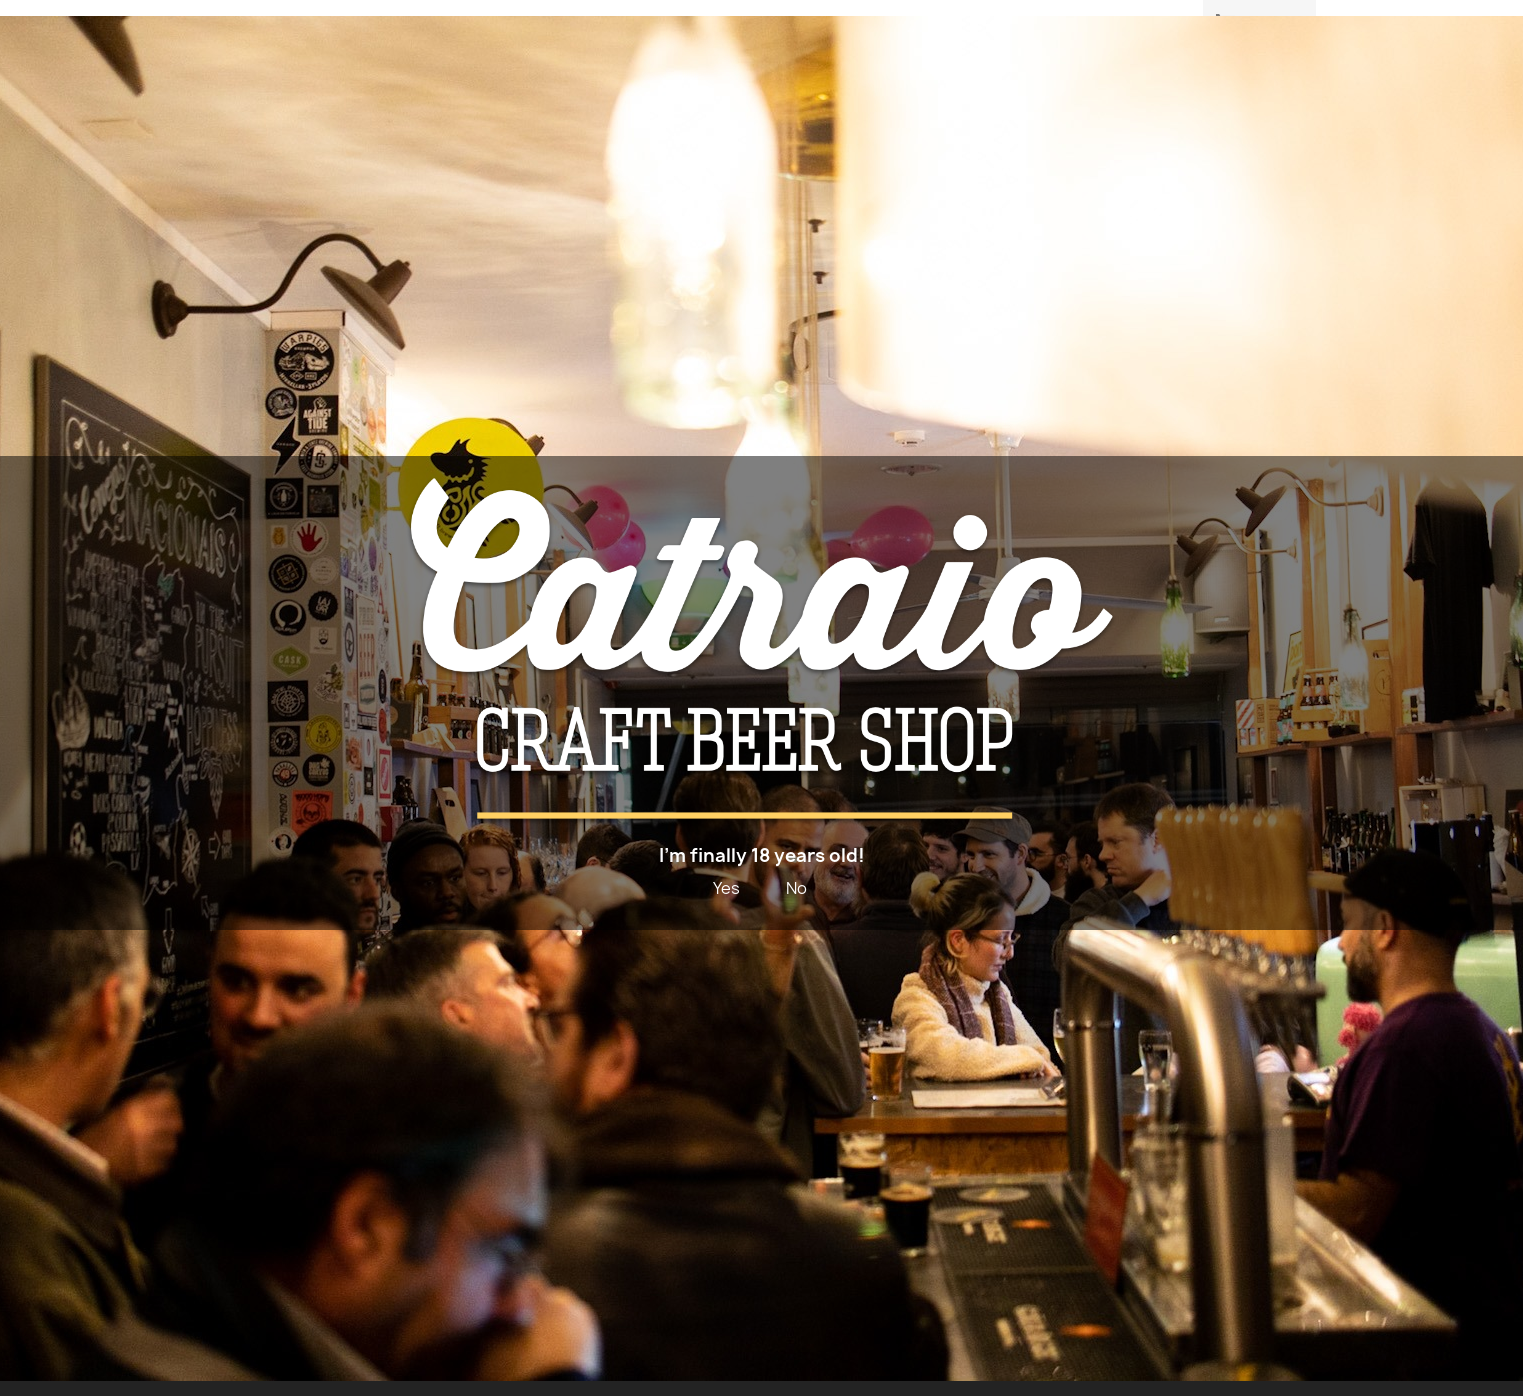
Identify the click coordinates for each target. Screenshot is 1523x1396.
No (796, 888)
